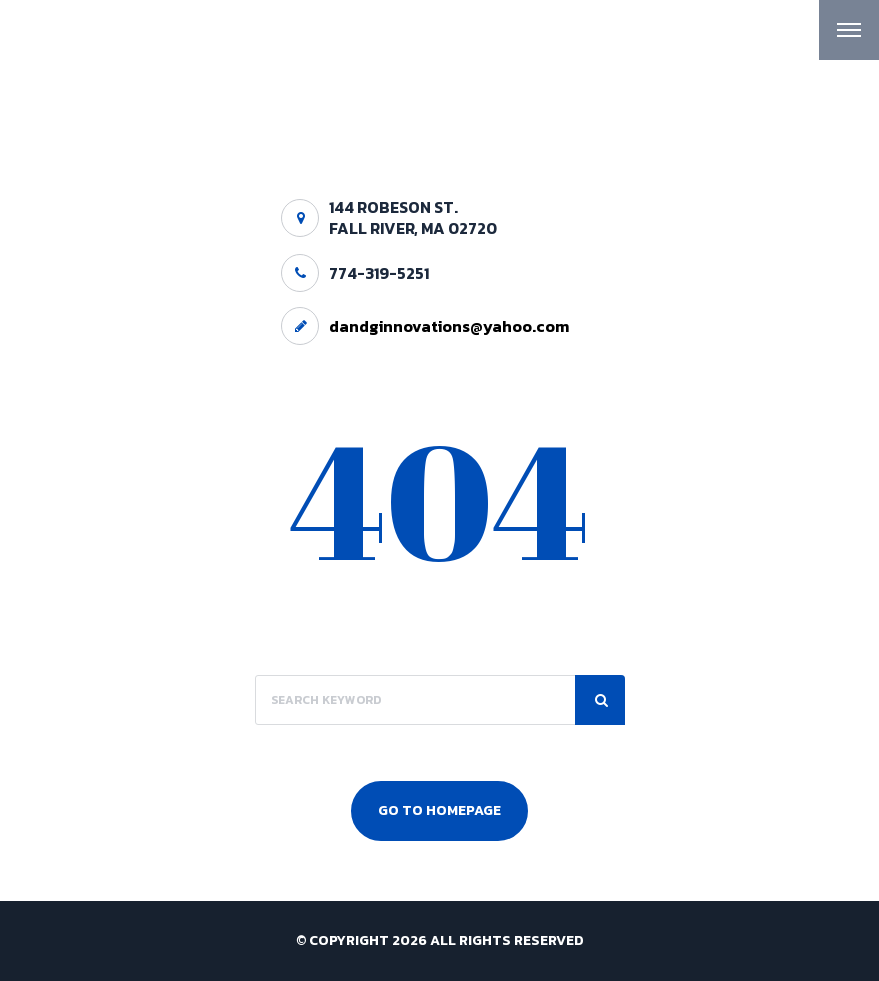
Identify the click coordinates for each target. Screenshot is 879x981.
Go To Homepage (439, 810)
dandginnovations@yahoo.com (449, 326)
